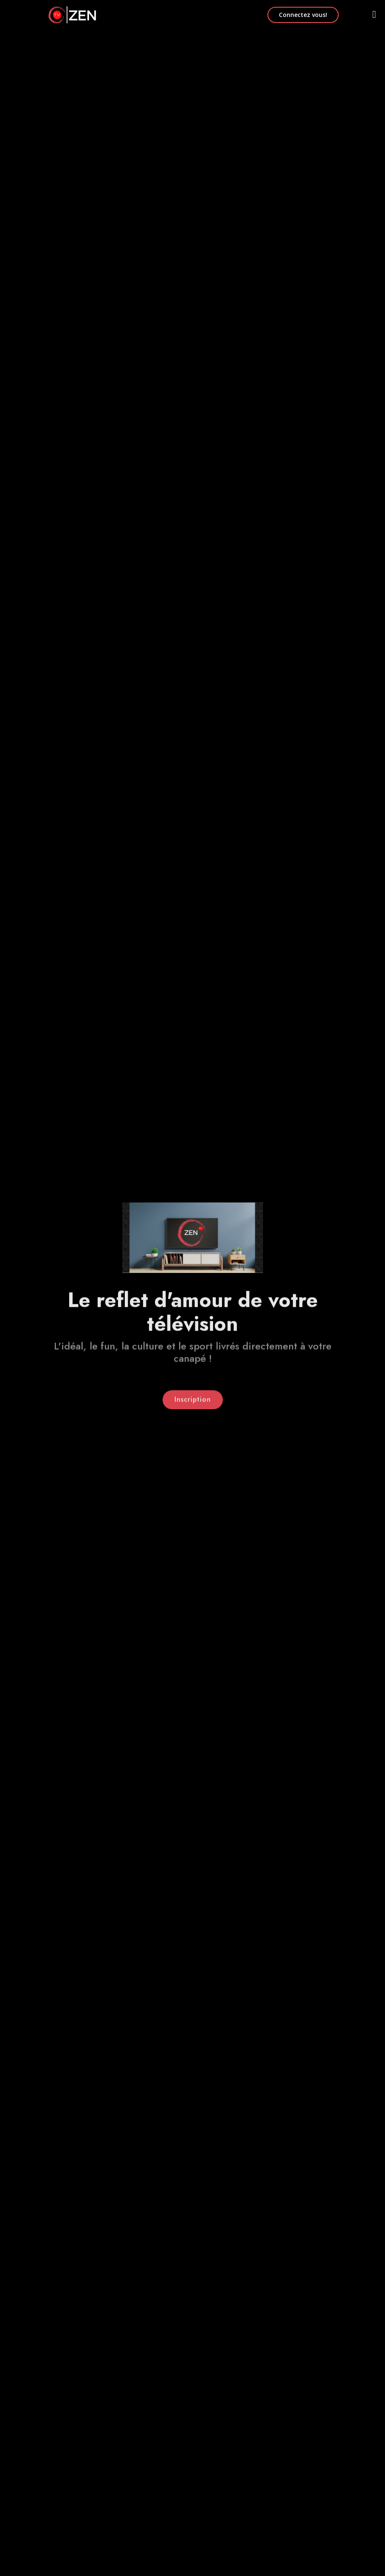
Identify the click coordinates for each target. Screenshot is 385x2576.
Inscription (192, 1402)
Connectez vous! (303, 15)
